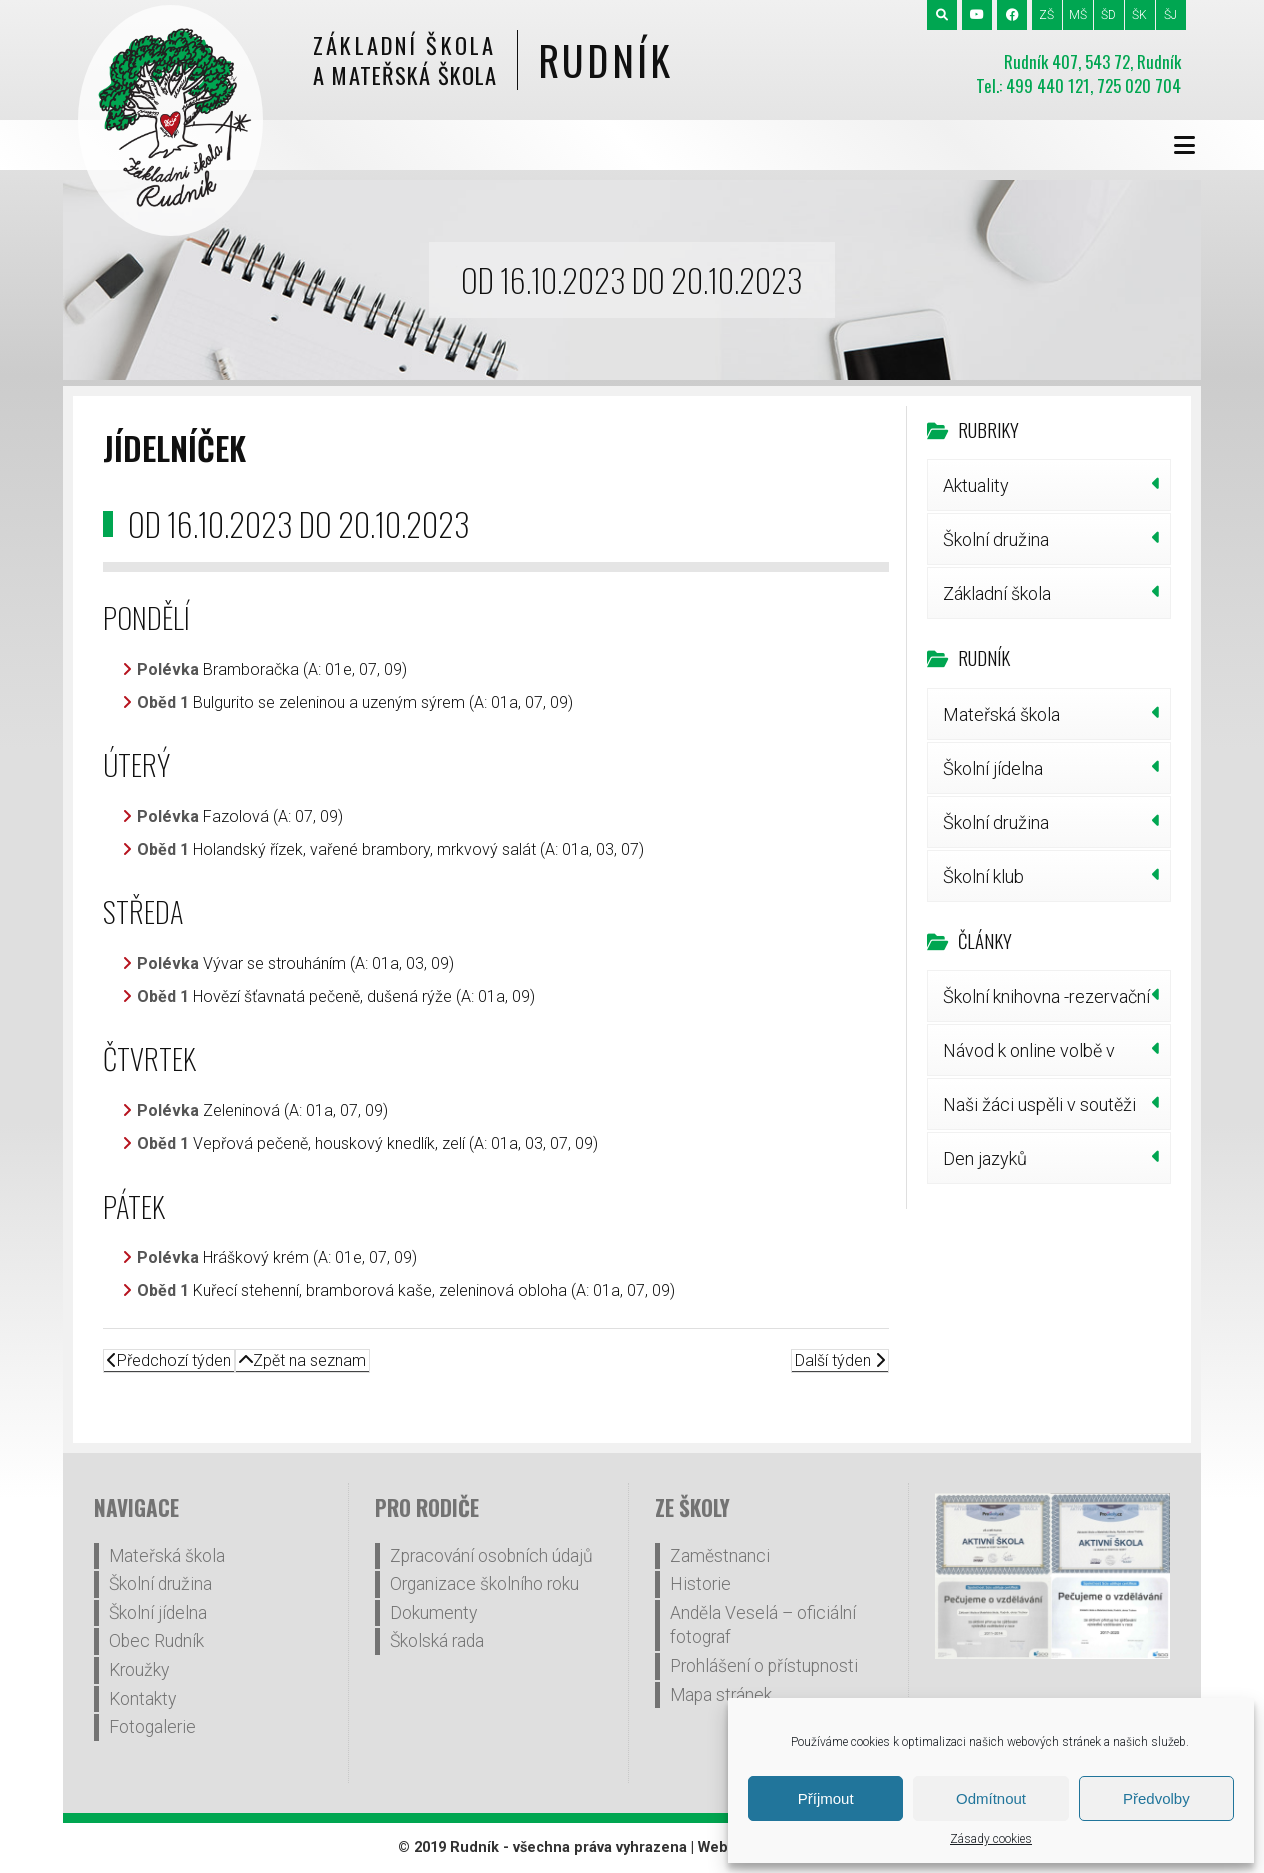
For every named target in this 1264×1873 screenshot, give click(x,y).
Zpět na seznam (302, 1360)
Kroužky (139, 1670)
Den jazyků (985, 1158)
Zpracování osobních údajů (491, 1556)
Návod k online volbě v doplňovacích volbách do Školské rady (1040, 1058)
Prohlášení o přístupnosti (764, 1666)
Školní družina (996, 539)
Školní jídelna (993, 768)
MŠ (1078, 15)
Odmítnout (991, 1798)
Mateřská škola (1001, 714)
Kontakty (142, 1699)
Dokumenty (433, 1613)
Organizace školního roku (484, 1584)
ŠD (1108, 15)
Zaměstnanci (720, 1556)
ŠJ (1170, 15)
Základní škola (997, 593)
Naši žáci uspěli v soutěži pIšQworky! (1039, 1112)
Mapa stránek (721, 1695)
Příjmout (826, 1798)
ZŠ (1046, 15)
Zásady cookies (991, 1839)
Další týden (840, 1360)
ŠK (1139, 15)
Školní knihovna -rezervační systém (1046, 1004)
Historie (700, 1584)
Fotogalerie (152, 1727)
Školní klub (983, 876)
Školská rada (437, 1641)
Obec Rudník (156, 1641)
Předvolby (1156, 1798)
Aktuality (976, 485)
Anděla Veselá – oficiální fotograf (763, 1625)
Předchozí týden (169, 1360)
